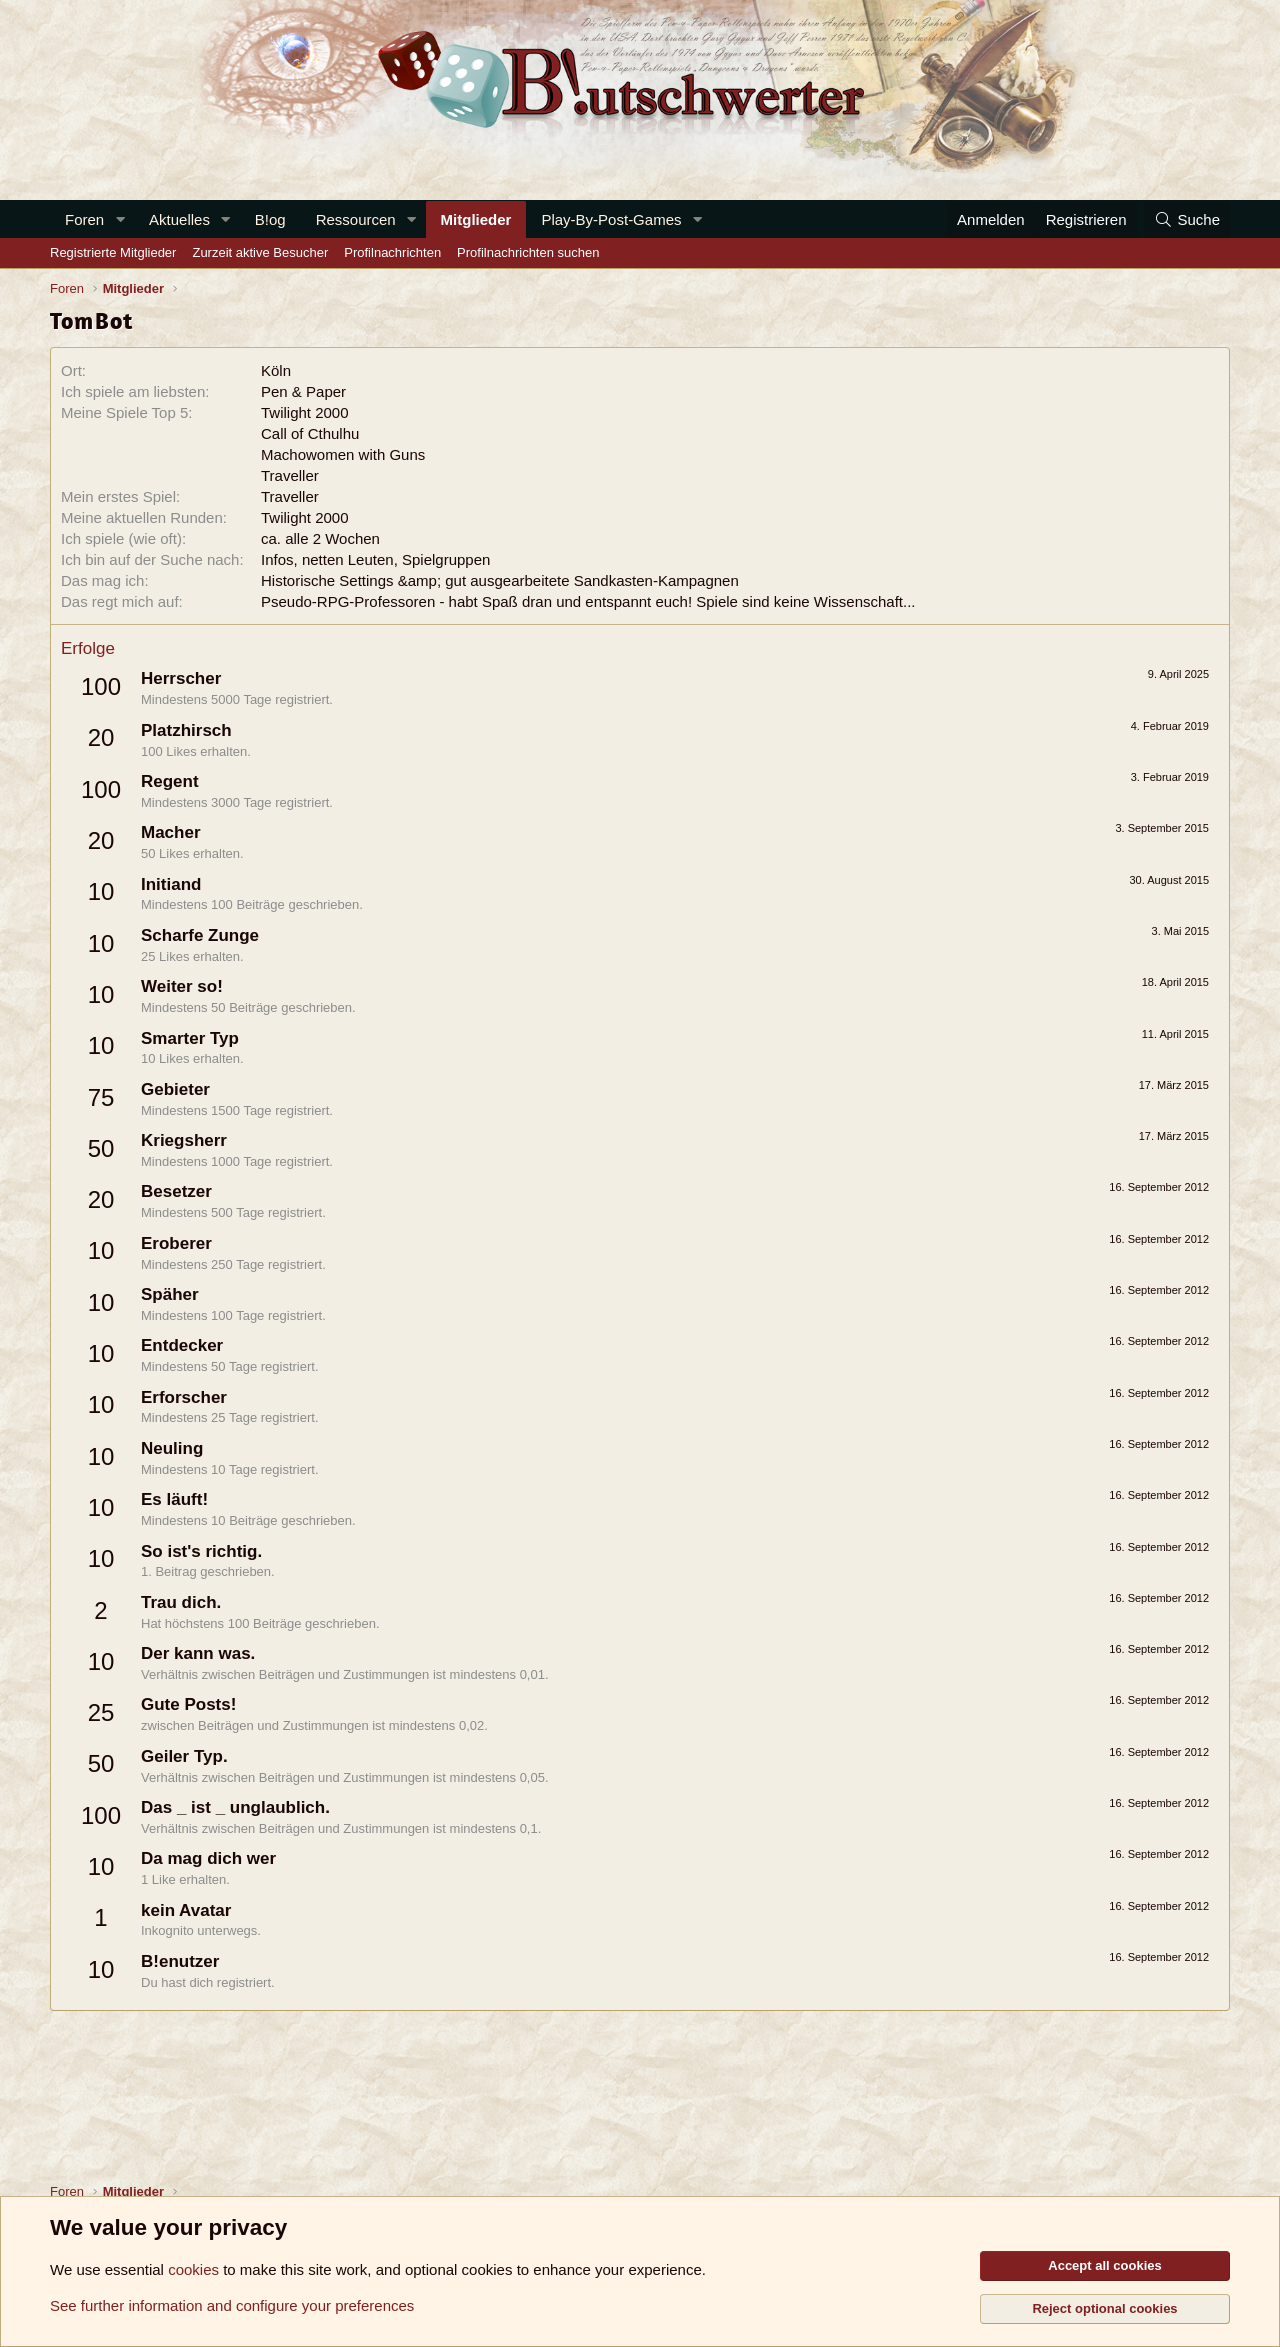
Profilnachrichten (392, 252)
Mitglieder (476, 219)
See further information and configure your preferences (232, 2305)
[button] (120, 219)
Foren (84, 219)
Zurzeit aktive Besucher (260, 252)
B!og (270, 219)
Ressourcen (356, 219)
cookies (193, 2269)
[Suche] (1187, 219)
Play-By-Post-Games (611, 219)
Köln (276, 370)
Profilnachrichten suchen (528, 252)
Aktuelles (179, 219)
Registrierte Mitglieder (113, 252)
